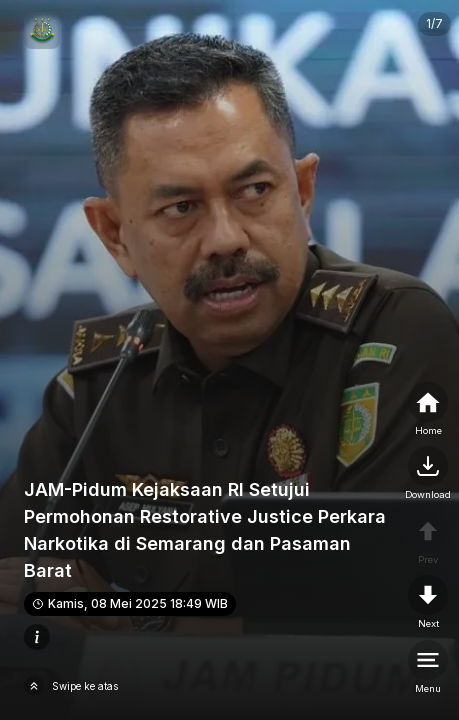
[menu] (428, 668)
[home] (428, 410)
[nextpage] (428, 474)
